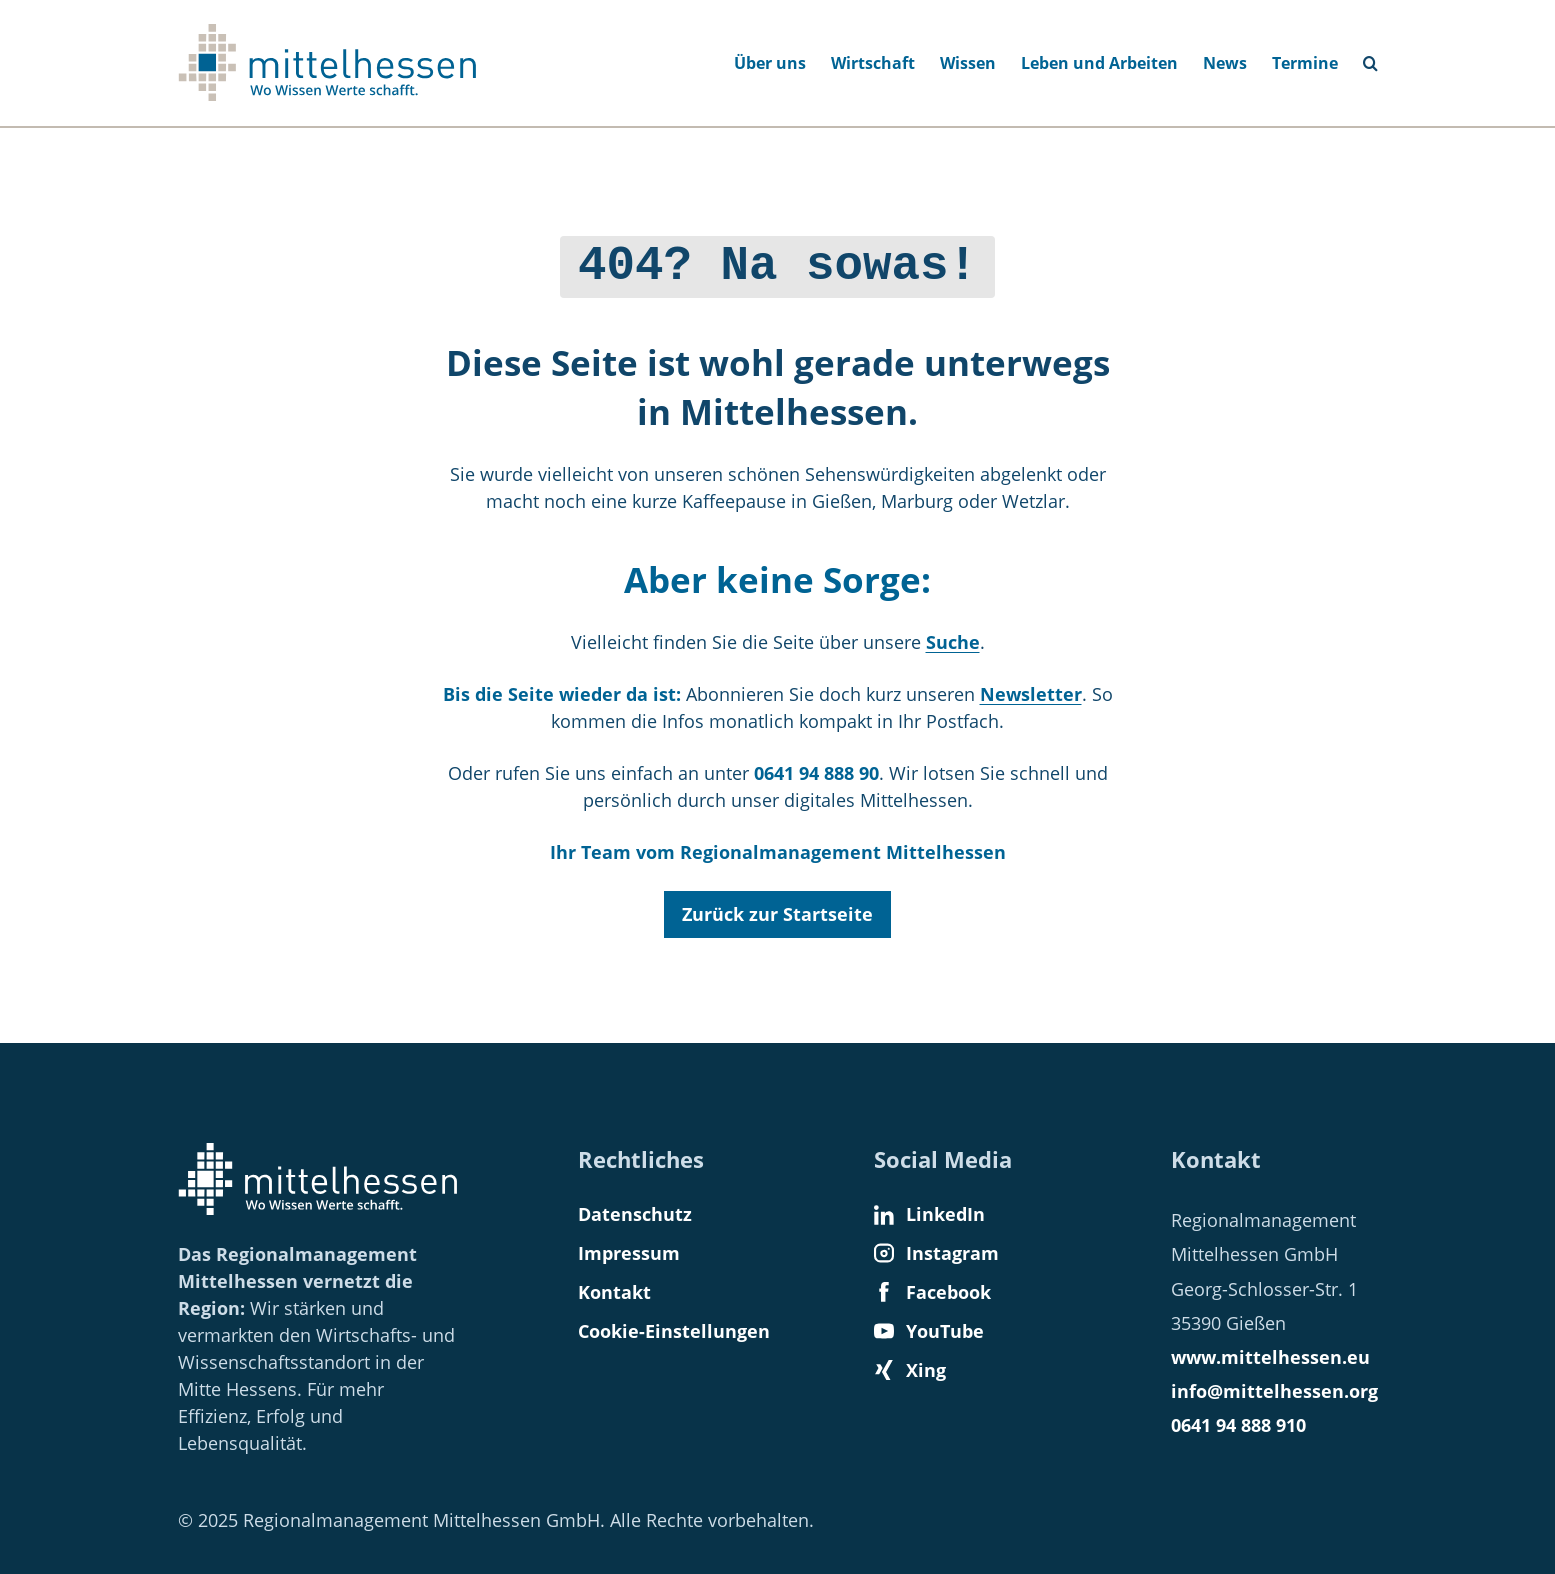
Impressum (629, 1253)
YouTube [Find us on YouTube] (929, 1331)
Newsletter (1031, 689)
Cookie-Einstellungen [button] (674, 1331)
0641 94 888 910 (1238, 1425)
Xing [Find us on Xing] (910, 1370)
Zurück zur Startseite (777, 909)
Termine (1305, 63)
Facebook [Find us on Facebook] (932, 1292)
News (1225, 63)
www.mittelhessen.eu (1270, 1357)
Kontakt (614, 1292)
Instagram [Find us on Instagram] (936, 1253)
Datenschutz (635, 1214)
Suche (953, 637)
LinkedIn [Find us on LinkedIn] (929, 1214)
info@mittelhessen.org (1274, 1391)
